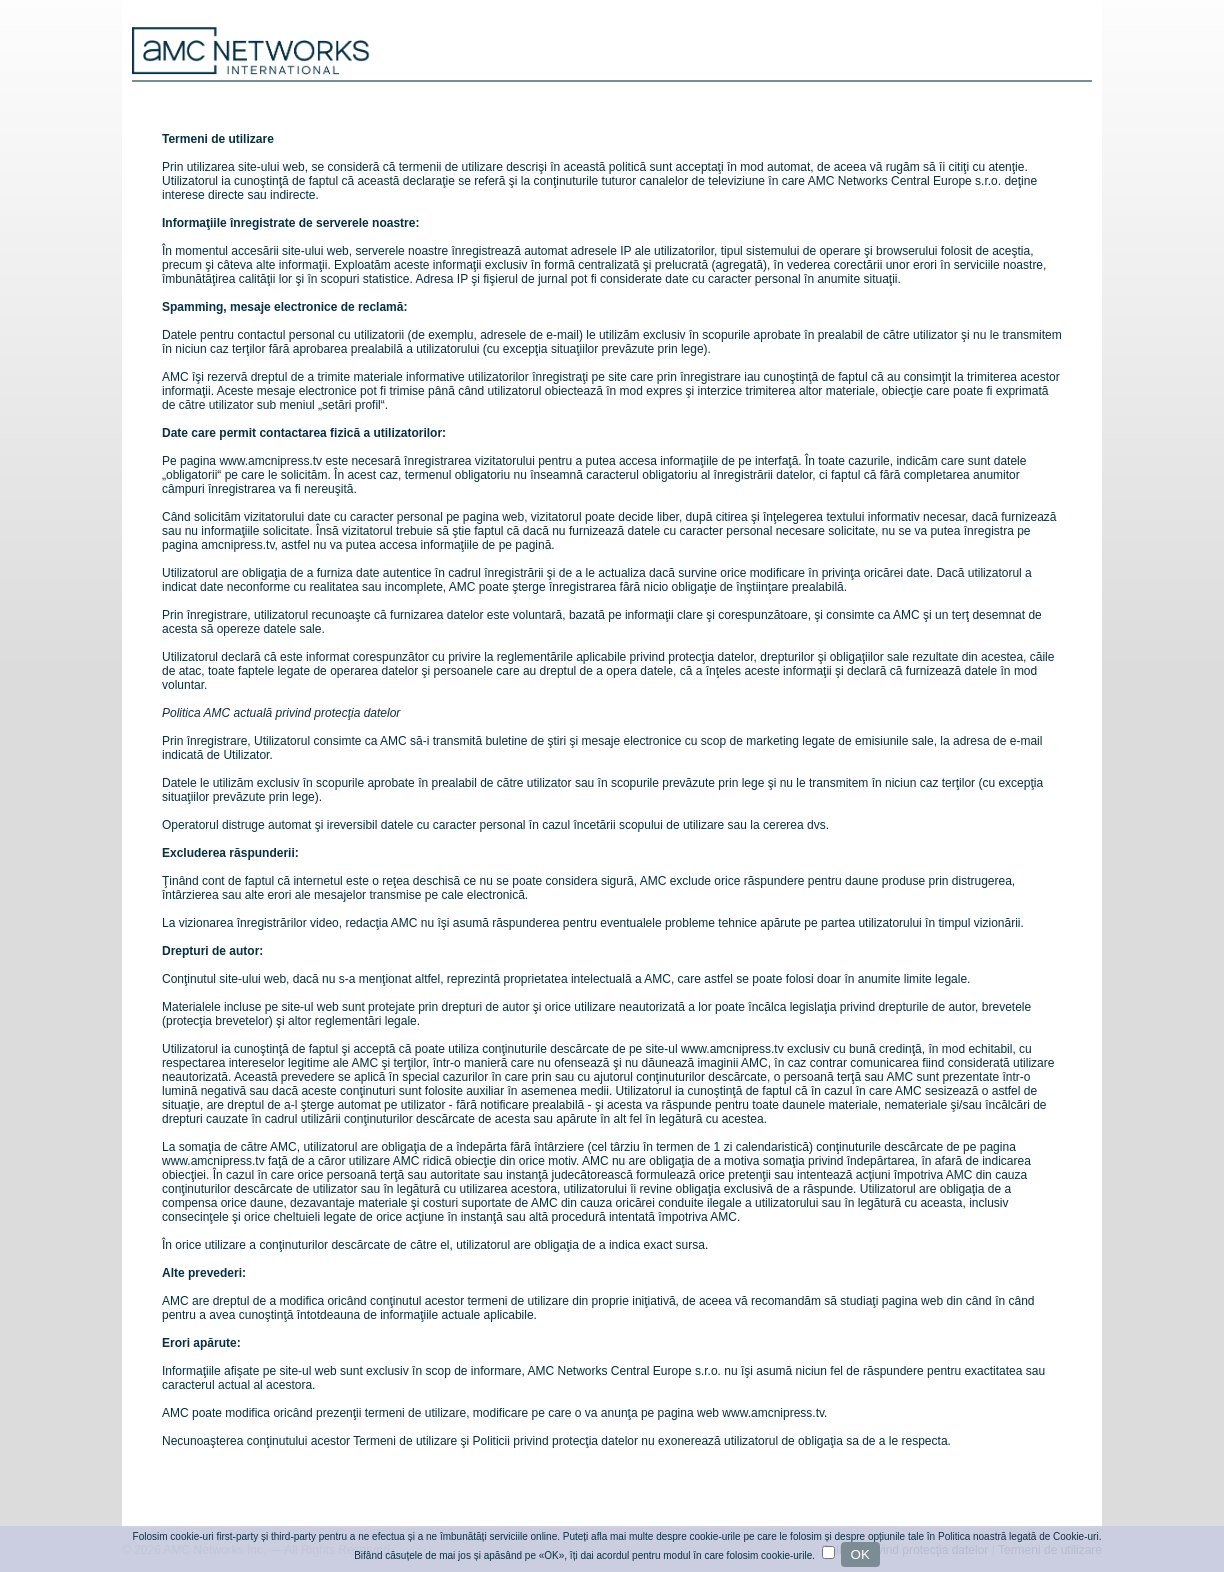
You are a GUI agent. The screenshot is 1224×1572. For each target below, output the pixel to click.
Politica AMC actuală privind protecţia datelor (281, 713)
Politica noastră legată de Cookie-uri (1018, 1536)
